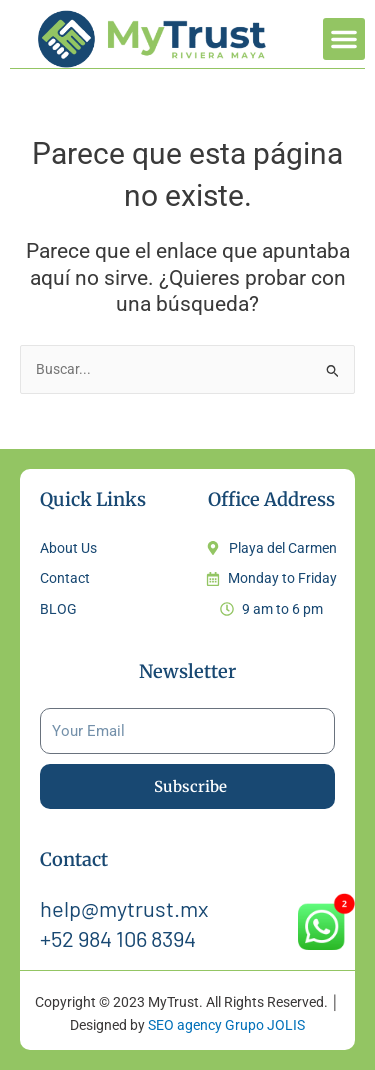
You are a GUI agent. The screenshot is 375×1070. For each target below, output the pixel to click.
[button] (344, 39)
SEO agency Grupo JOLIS (226, 1025)
